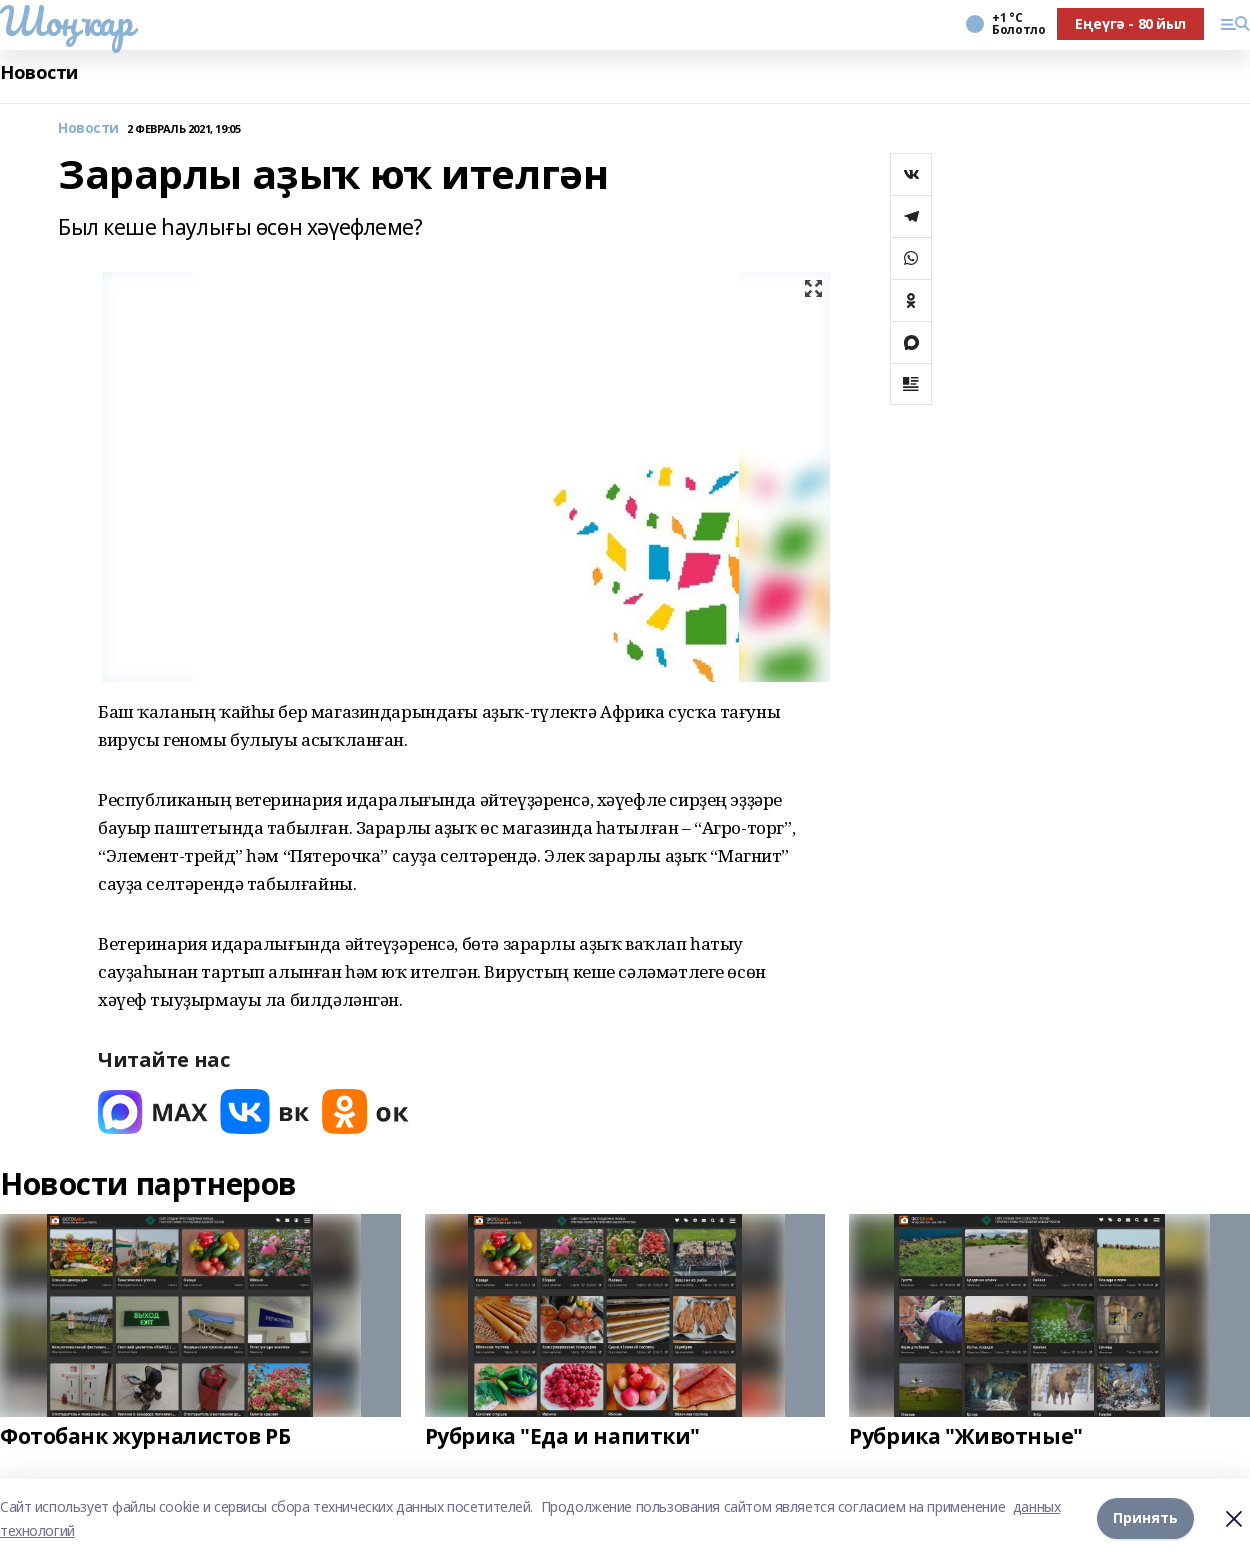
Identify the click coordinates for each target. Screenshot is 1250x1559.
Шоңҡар (66, 21)
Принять (1145, 1518)
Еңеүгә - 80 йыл (1130, 23)
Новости (39, 72)
